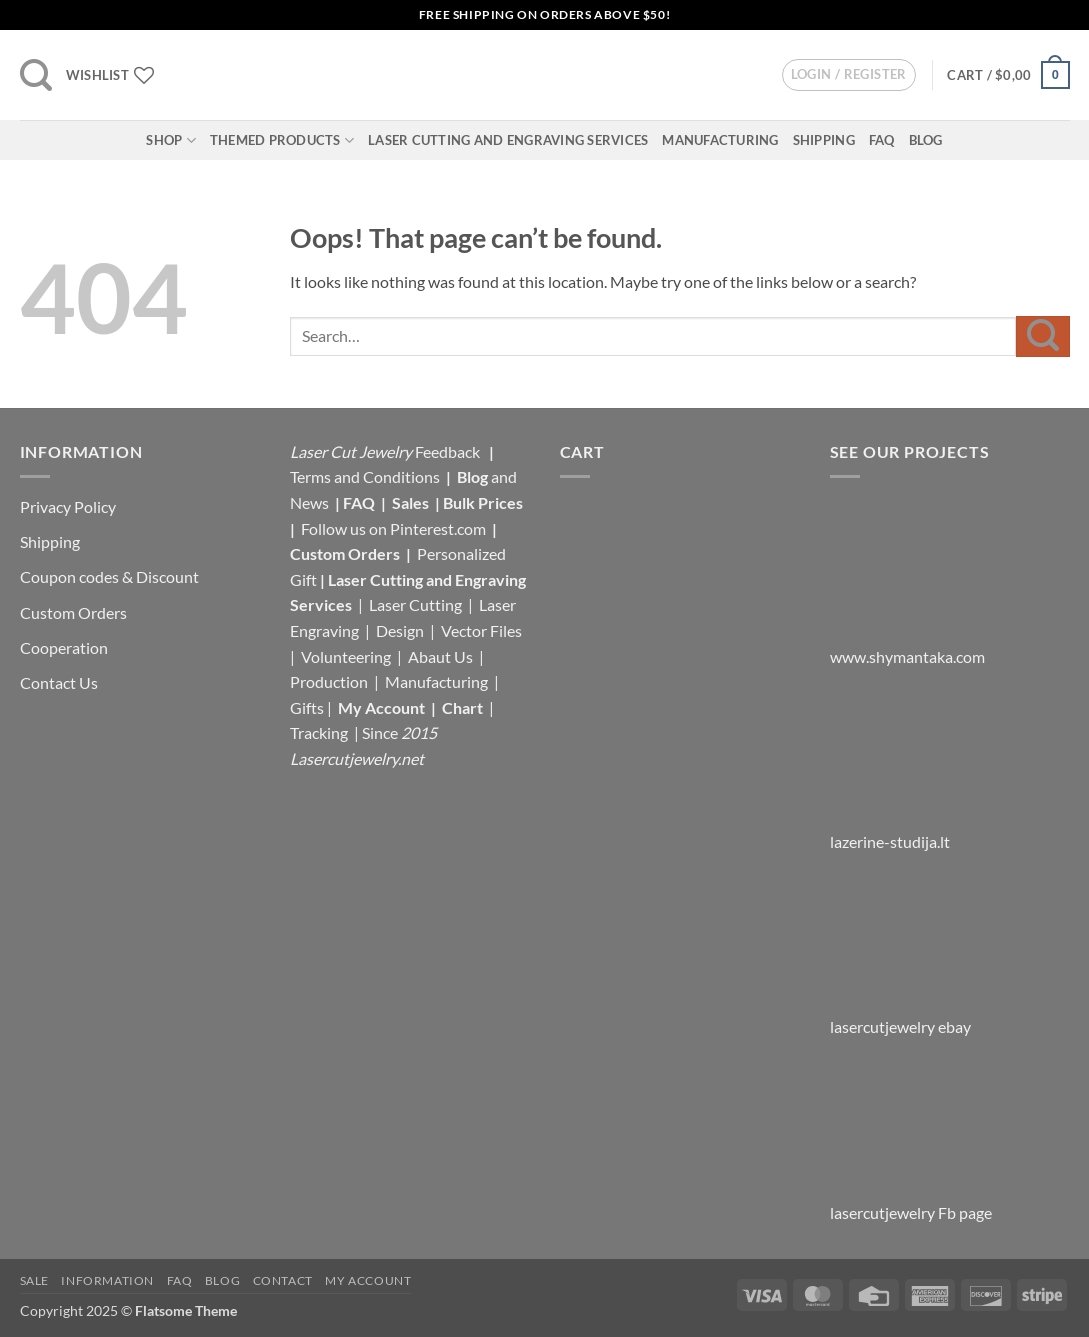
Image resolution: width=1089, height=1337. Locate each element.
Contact (283, 1280)
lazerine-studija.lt (890, 841)
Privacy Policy (68, 506)
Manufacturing (720, 140)
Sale (34, 1280)
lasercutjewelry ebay (900, 1026)
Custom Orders (73, 612)
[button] (36, 75)
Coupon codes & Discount (111, 576)
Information (107, 1280)
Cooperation (64, 647)
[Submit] (1042, 336)
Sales (412, 502)
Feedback (449, 451)
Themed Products (282, 140)
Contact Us (59, 682)
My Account (381, 707)
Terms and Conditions (365, 476)
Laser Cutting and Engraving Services (508, 140)
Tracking (320, 732)
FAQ (882, 140)
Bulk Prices (483, 502)
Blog (926, 140)
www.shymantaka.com (907, 656)
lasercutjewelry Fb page (911, 1212)
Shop (170, 140)
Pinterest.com (438, 528)
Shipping (824, 140)
